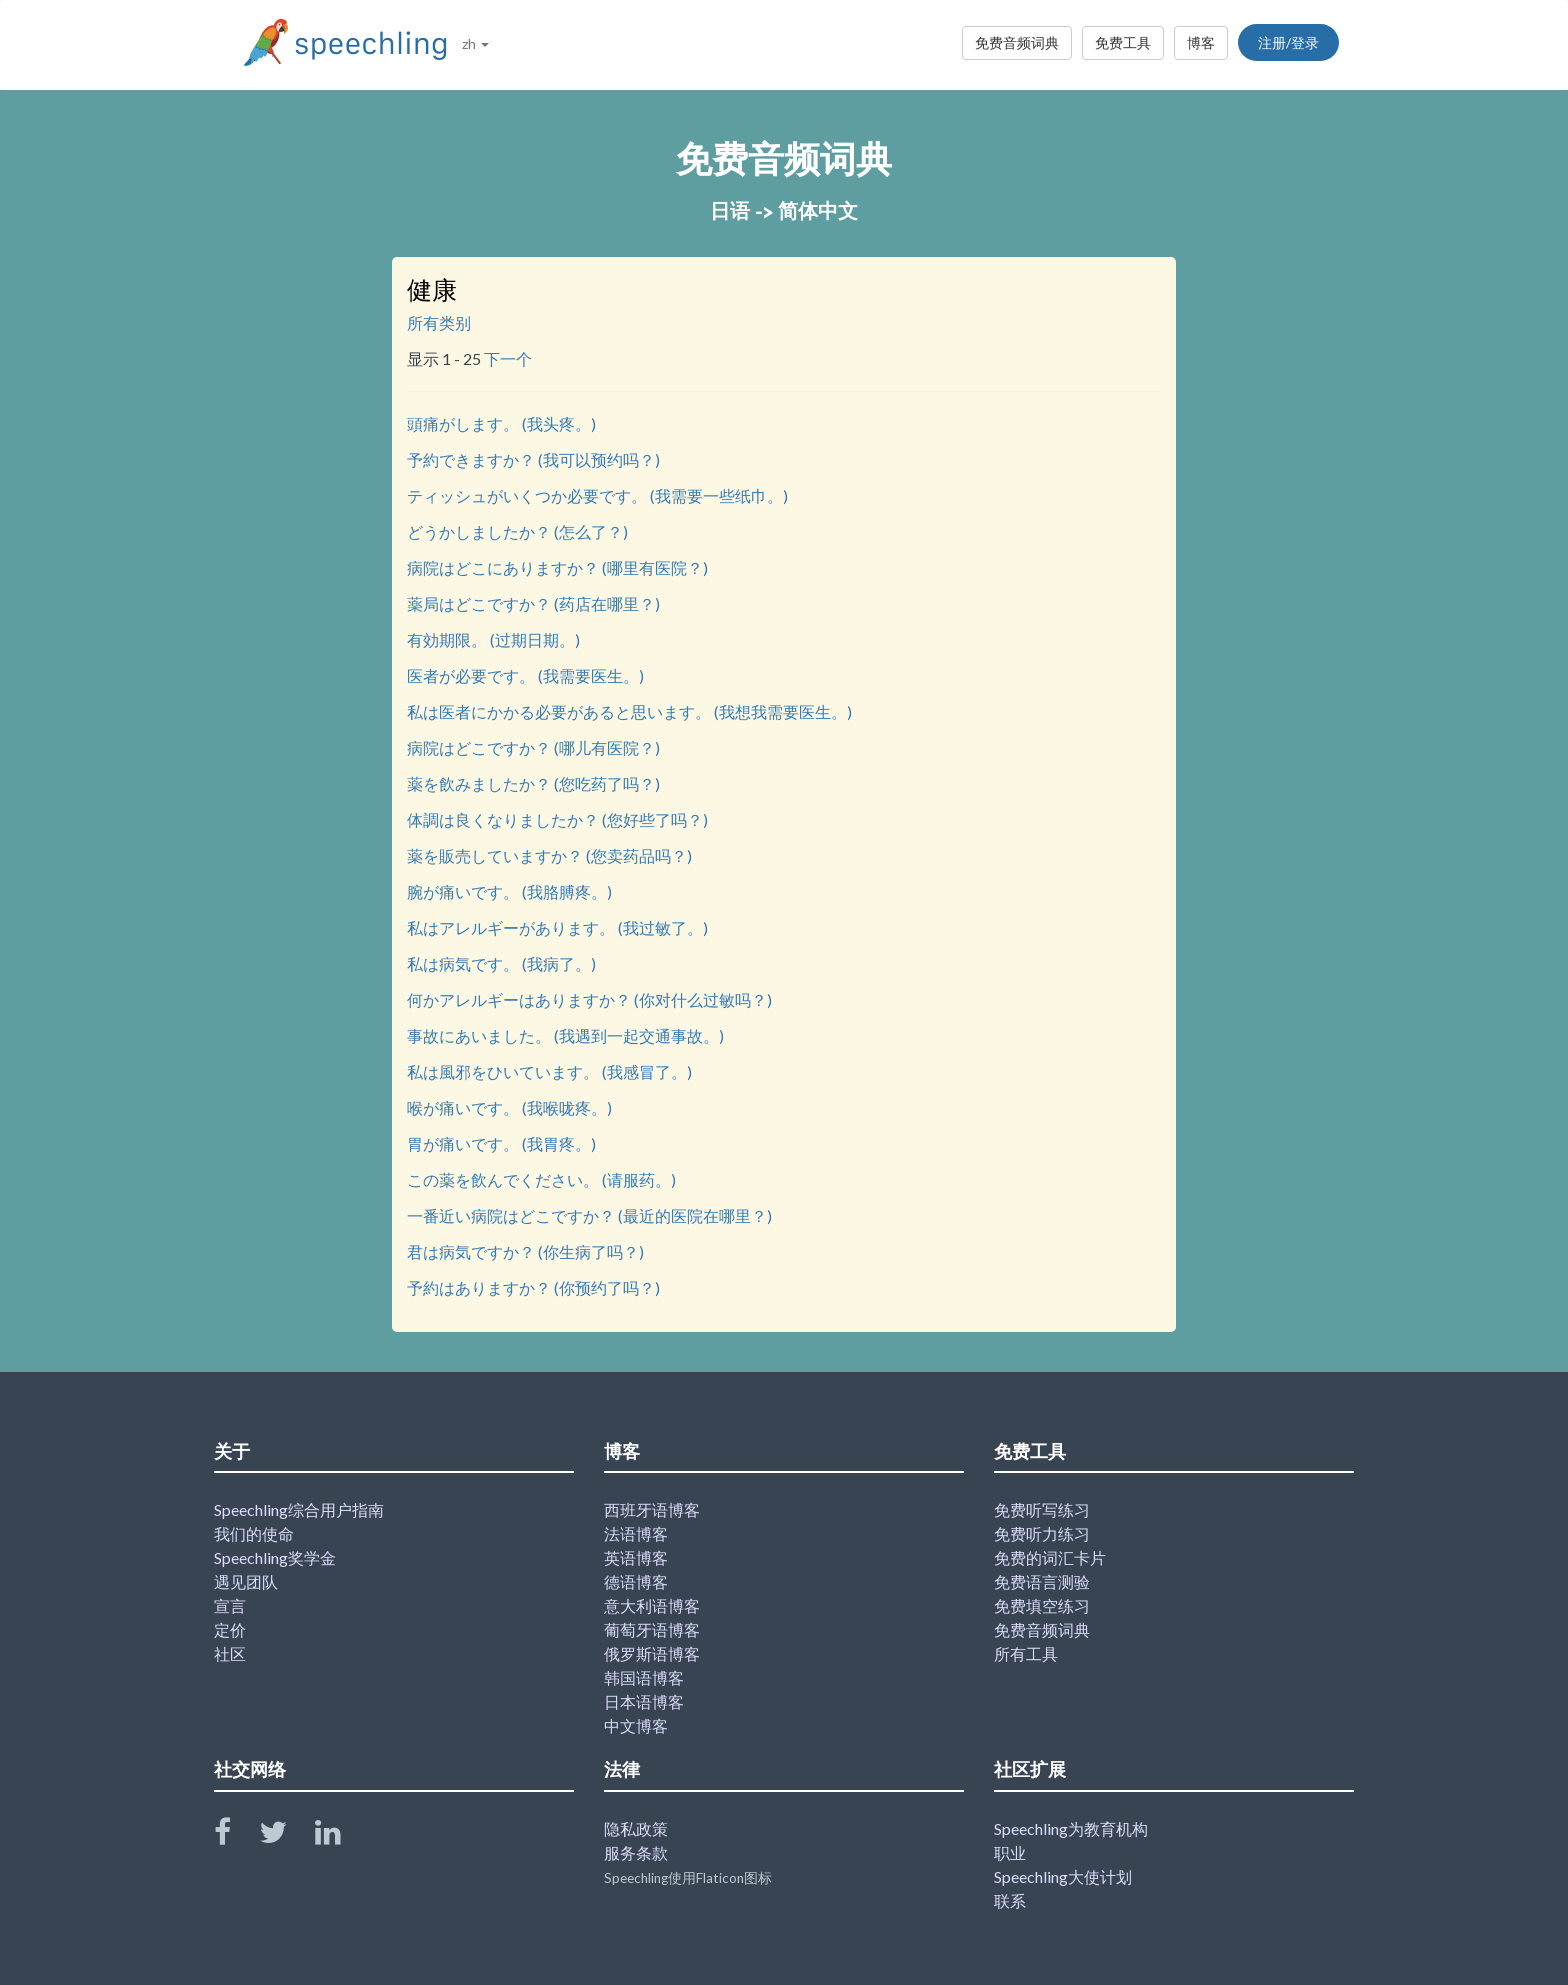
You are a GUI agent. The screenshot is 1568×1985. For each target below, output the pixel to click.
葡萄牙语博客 (652, 1629)
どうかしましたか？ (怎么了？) (517, 531)
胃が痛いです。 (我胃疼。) (501, 1143)
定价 (230, 1629)
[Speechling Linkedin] (340, 1836)
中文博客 (636, 1725)
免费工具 (1123, 42)
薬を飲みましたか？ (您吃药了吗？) (533, 783)
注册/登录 (1288, 42)
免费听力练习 (1042, 1533)
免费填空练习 (1042, 1605)
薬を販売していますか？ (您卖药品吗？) (549, 855)
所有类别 (439, 322)
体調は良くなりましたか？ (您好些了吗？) (557, 819)
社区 (230, 1653)
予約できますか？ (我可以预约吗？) (533, 459)
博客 (1201, 42)
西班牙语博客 (652, 1509)
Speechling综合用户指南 (299, 1509)
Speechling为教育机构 (1071, 1828)
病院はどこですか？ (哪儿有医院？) (533, 747)
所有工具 (1026, 1653)
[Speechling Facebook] (235, 1836)
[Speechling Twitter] (285, 1836)
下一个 (508, 358)
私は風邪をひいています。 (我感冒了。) (549, 1071)
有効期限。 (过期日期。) (493, 639)
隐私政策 (636, 1828)
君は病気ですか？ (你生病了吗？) (525, 1251)
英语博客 (636, 1557)
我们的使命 (254, 1533)
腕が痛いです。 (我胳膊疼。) (509, 891)
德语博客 (636, 1581)
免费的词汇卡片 (1050, 1557)
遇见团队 (246, 1581)
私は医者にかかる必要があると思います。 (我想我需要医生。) (629, 711)
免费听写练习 (1042, 1509)
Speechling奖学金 (275, 1557)
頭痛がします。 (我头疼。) (501, 423)
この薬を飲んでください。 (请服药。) (541, 1179)
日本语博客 (644, 1701)
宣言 (230, 1605)
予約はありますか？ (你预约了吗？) (533, 1287)
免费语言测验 (1042, 1581)
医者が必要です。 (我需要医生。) (525, 675)
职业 (1010, 1852)
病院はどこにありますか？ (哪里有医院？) (557, 567)
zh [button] (475, 43)
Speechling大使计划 (1063, 1876)
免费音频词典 (1017, 42)
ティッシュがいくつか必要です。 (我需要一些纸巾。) (597, 495)
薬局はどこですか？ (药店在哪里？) (533, 603)
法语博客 (636, 1533)
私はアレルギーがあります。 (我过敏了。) (557, 927)
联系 (1010, 1900)
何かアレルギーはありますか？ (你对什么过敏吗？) (589, 999)
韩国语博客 (644, 1677)
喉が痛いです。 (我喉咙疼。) (509, 1107)
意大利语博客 (652, 1605)
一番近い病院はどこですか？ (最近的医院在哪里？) (589, 1215)
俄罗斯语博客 (652, 1653)
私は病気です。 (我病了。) (501, 963)
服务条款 (636, 1852)
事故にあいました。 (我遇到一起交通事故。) (565, 1035)
